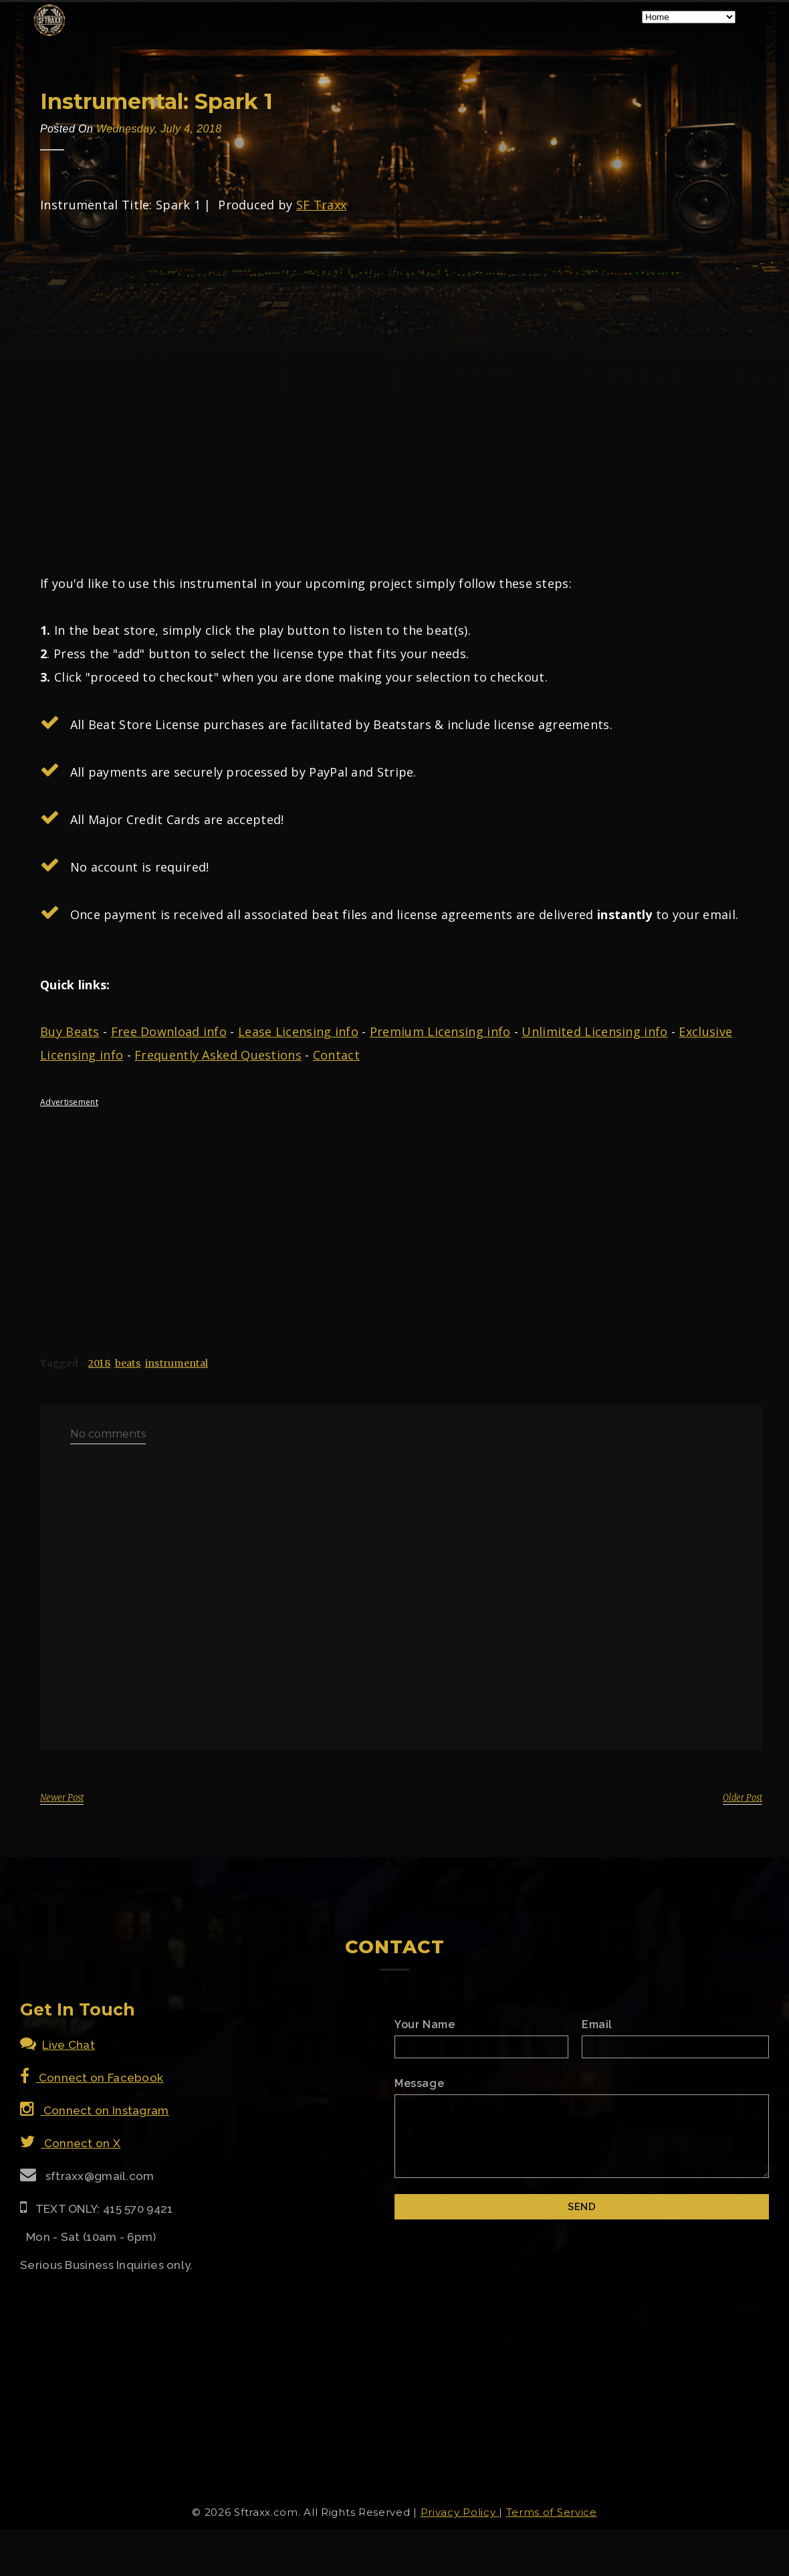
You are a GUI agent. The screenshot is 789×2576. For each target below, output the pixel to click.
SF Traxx (321, 205)
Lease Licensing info (298, 1031)
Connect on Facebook (91, 2077)
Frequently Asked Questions (218, 1055)
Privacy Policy (460, 2512)
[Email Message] (581, 2136)
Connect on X (70, 2143)
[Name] (481, 2047)
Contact (336, 1055)
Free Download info (169, 1031)
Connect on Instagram (94, 2110)
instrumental (177, 1363)
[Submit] (581, 2206)
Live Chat (57, 2045)
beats (128, 1363)
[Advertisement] (394, 1210)
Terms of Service (551, 2512)
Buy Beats (70, 1031)
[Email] (675, 2047)
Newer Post (62, 1797)
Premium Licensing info (440, 1031)
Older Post (742, 1797)
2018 (99, 1363)
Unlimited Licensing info (594, 1031)
